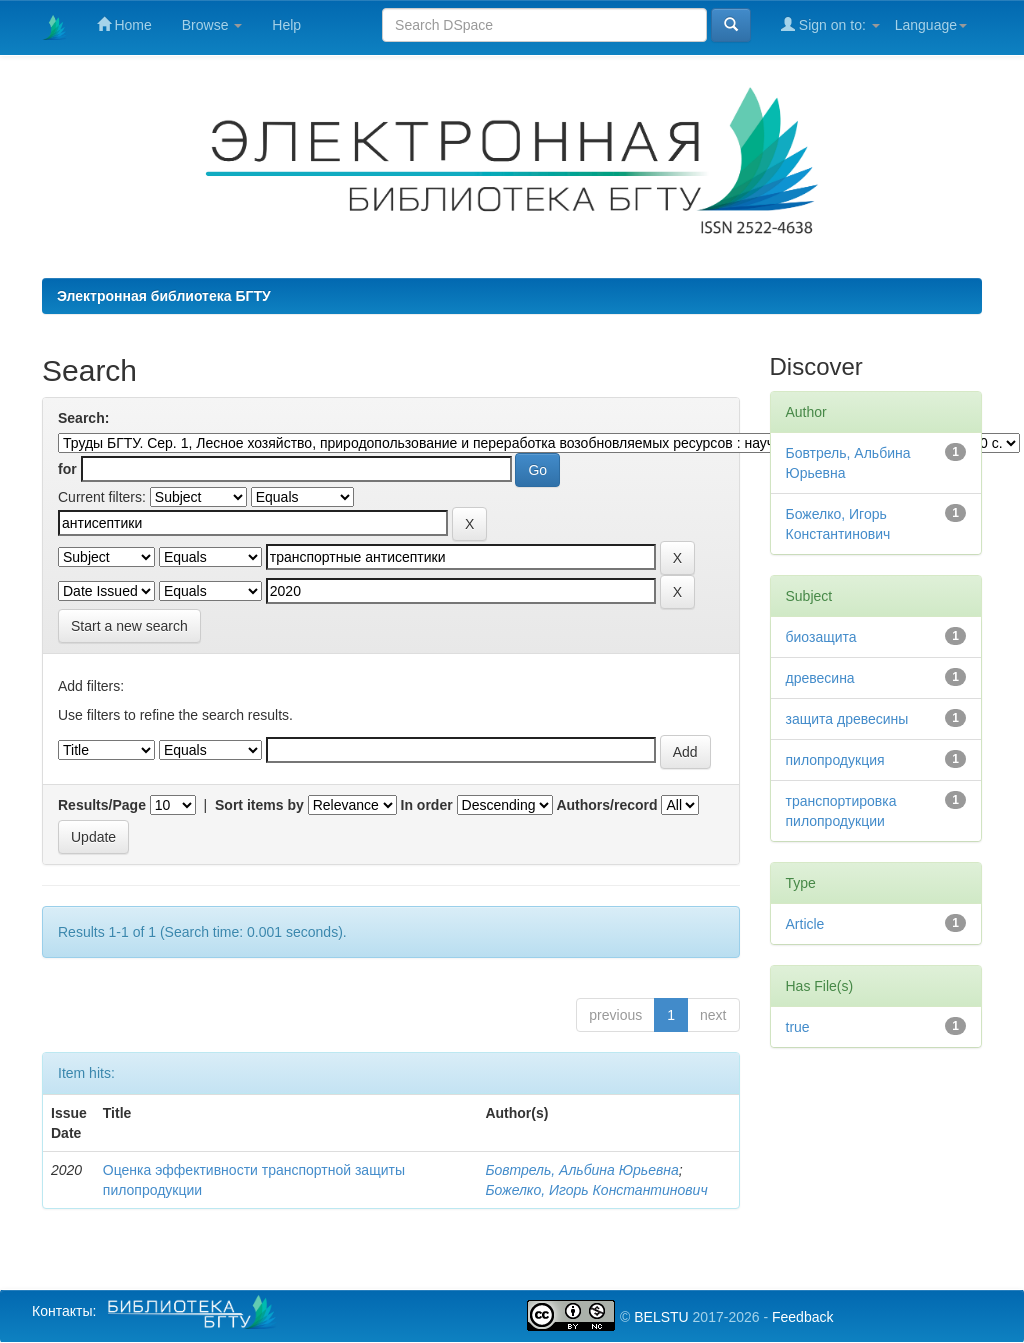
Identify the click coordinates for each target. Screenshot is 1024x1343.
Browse (212, 25)
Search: (83, 418)
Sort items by (259, 805)
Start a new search (129, 626)
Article (805, 924)
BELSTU (661, 1317)
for (67, 469)
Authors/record (606, 805)
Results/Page (102, 805)
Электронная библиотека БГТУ (164, 296)
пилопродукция (835, 760)
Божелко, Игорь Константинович (596, 1190)
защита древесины (847, 719)
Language (931, 25)
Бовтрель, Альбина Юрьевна (581, 1170)
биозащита (821, 637)
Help (286, 25)
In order (427, 805)
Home (124, 24)
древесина (820, 678)
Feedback (802, 1317)
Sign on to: (830, 24)
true (798, 1027)
